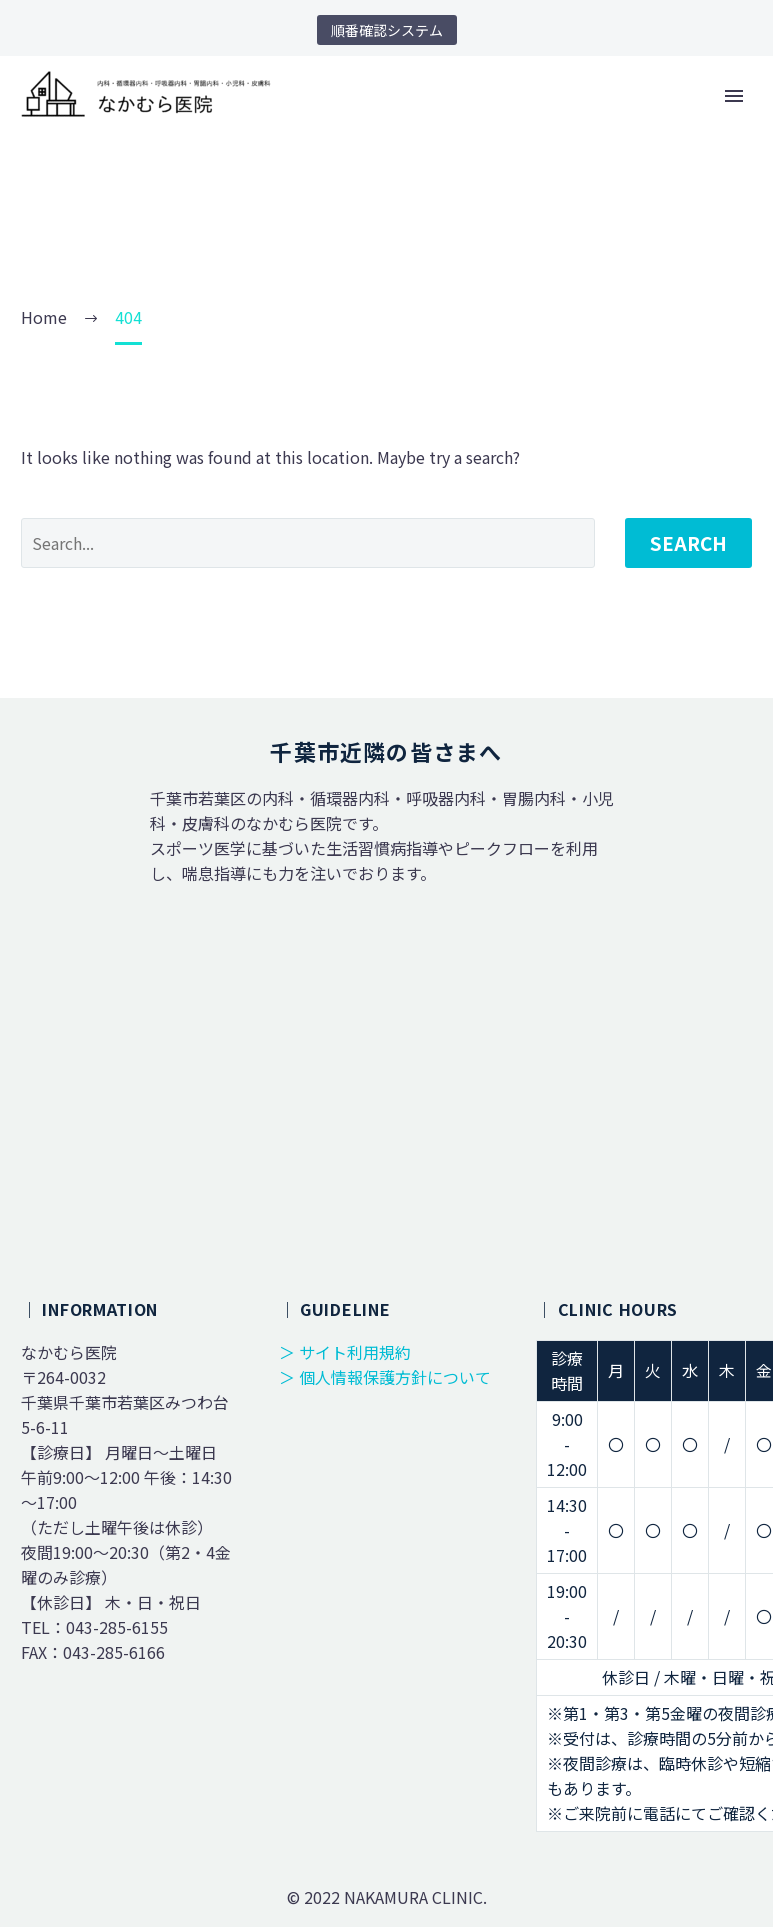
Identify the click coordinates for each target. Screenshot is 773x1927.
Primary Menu (734, 96)
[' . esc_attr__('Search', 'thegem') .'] (308, 543)
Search (688, 542)
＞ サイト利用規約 (345, 1352)
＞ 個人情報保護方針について (385, 1377)
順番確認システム (387, 30)
